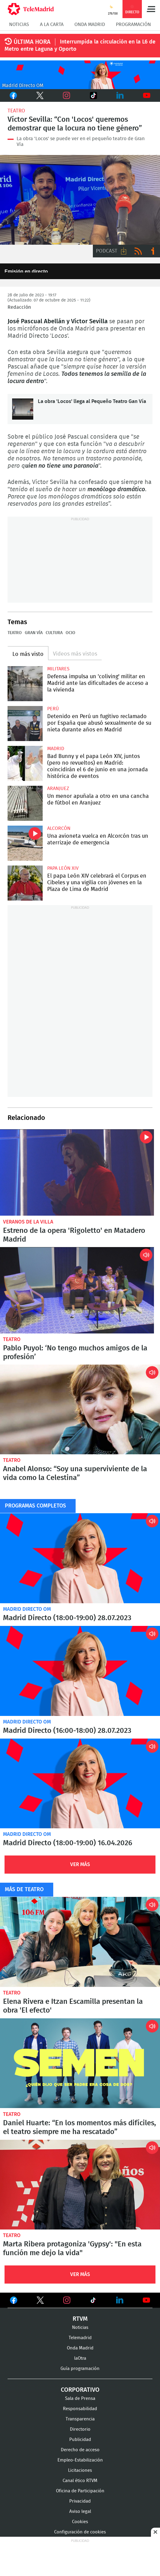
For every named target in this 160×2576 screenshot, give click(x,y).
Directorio (80, 2429)
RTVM (80, 2319)
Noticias (19, 24)
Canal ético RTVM (80, 2480)
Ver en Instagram (67, 2300)
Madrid (55, 748)
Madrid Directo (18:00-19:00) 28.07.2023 (80, 1558)
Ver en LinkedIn (120, 2300)
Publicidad (80, 2439)
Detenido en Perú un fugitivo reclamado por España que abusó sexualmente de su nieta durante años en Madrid (25, 723)
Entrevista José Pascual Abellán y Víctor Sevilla (80, 200)
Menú (151, 9)
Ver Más (80, 1864)
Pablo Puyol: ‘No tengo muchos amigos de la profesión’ (75, 1353)
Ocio (70, 633)
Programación (133, 24)
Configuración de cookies (80, 2532)
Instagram (66, 95)
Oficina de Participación (80, 2491)
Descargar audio (123, 251)
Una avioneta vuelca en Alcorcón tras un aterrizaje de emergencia (25, 843)
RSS (138, 251)
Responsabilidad (80, 2409)
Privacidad (80, 2501)
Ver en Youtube (146, 2300)
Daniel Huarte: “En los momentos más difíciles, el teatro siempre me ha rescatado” (80, 2063)
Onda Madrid (89, 24)
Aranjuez (58, 788)
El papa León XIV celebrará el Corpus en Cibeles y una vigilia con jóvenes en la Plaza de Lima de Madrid (25, 883)
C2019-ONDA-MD (80, 74)
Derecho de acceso (80, 2450)
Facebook (13, 95)
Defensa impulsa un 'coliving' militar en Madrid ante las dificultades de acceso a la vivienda (25, 683)
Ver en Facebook (14, 2301)
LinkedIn (120, 95)
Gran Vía (34, 633)
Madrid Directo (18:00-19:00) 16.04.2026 (80, 1784)
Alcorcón (58, 828)
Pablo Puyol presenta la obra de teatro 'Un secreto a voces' (77, 1290)
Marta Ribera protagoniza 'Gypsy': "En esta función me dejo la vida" (80, 2185)
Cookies (80, 2522)
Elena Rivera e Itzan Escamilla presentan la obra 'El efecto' (80, 1942)
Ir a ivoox (152, 251)
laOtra (80, 2358)
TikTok (90, 95)
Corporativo (80, 2390)
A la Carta (52, 24)
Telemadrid (80, 2338)
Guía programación (80, 2368)
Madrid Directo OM (27, 1609)
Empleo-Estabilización (80, 2460)
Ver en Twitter (40, 2301)
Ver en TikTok (93, 2301)
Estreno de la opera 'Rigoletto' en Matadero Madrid (77, 1172)
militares (58, 668)
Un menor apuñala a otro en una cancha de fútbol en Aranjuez (25, 803)
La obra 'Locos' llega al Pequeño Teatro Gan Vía (22, 409)
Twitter (38, 95)
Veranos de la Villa (28, 1221)
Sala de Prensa (80, 2398)
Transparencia (80, 2419)
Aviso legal (80, 2511)
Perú (53, 708)
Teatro (16, 110)
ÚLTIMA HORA (32, 42)
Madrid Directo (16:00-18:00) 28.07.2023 (80, 1671)
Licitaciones (80, 2470)
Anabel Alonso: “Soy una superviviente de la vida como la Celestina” (80, 1410)
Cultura (54, 633)
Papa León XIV (63, 868)
